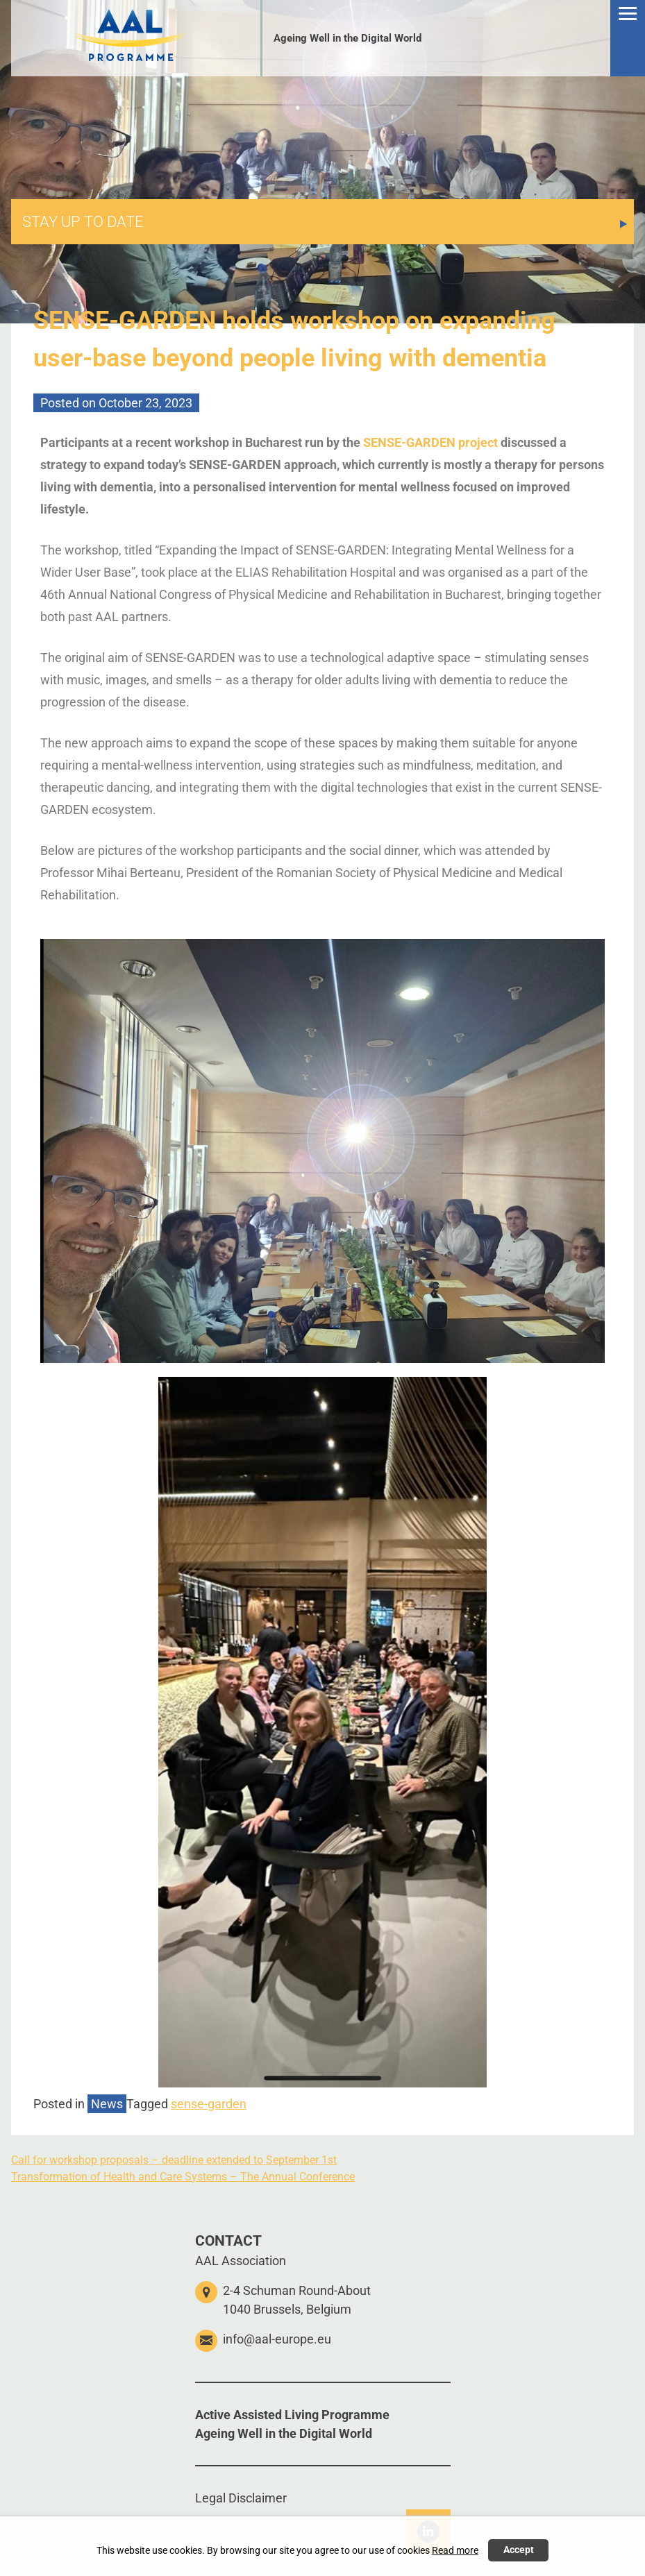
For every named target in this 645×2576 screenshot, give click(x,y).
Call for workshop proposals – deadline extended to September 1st (174, 2160)
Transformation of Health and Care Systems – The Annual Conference (183, 2176)
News (107, 2103)
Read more (455, 2551)
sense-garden (208, 2103)
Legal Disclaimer (241, 2498)
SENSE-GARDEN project (430, 442)
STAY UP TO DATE (83, 221)
